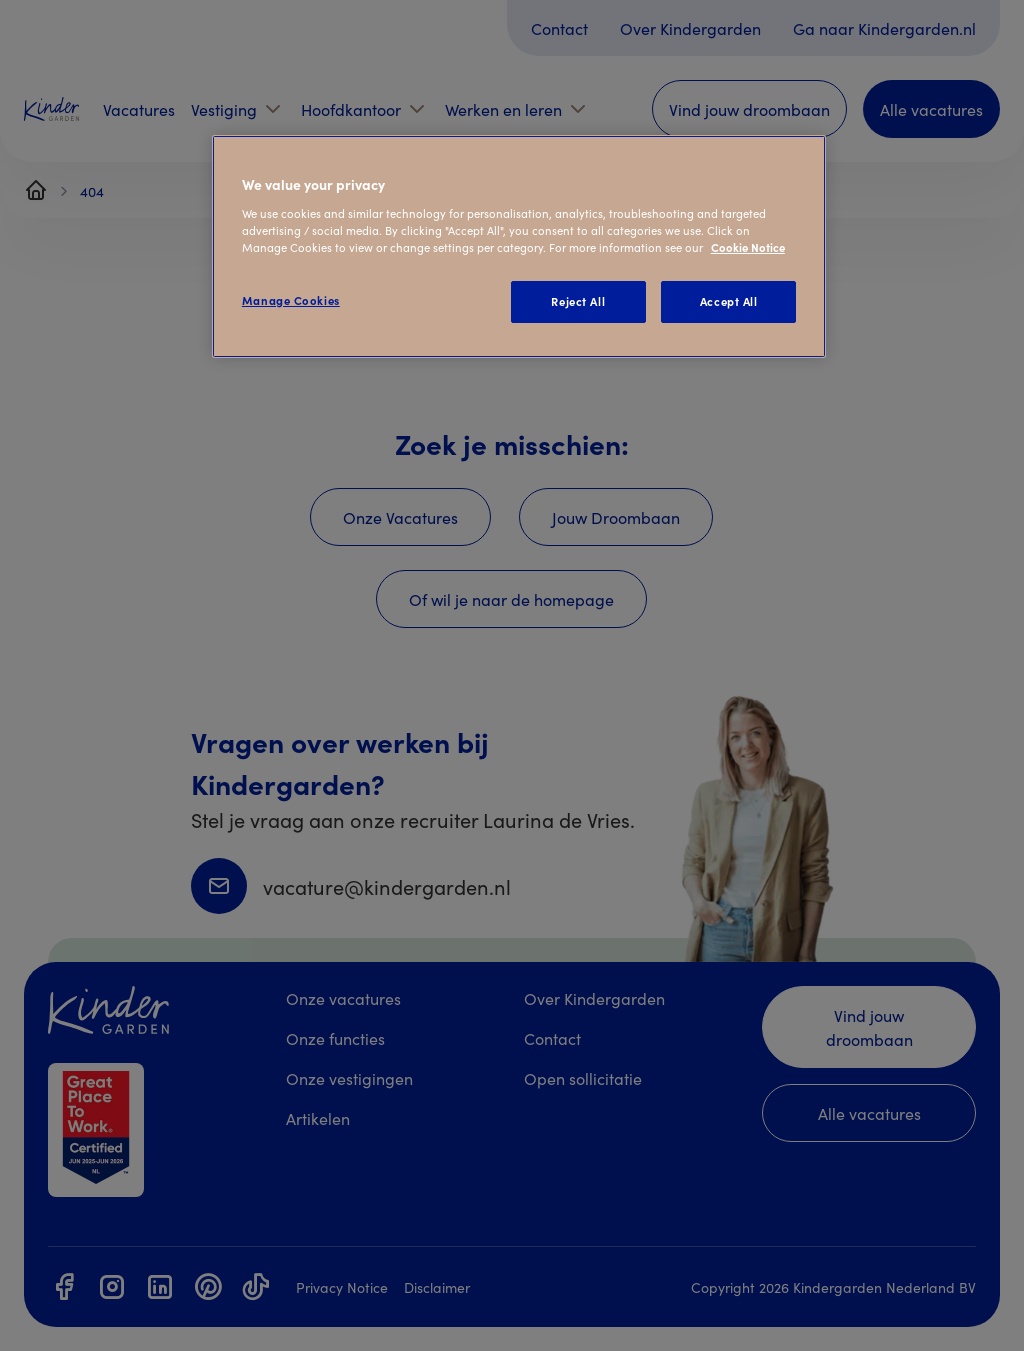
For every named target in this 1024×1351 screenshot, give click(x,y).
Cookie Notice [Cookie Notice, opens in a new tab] (748, 247)
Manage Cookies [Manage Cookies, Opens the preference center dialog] (291, 300)
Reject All (578, 301)
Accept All (729, 301)
